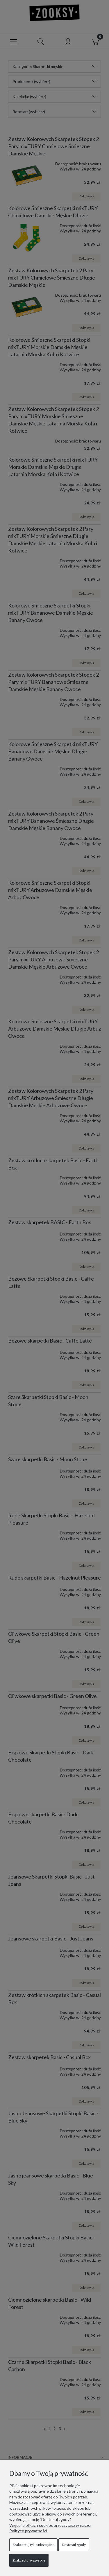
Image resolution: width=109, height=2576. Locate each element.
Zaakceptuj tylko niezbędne (33, 2544)
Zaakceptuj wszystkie (28, 2560)
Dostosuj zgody (74, 2544)
